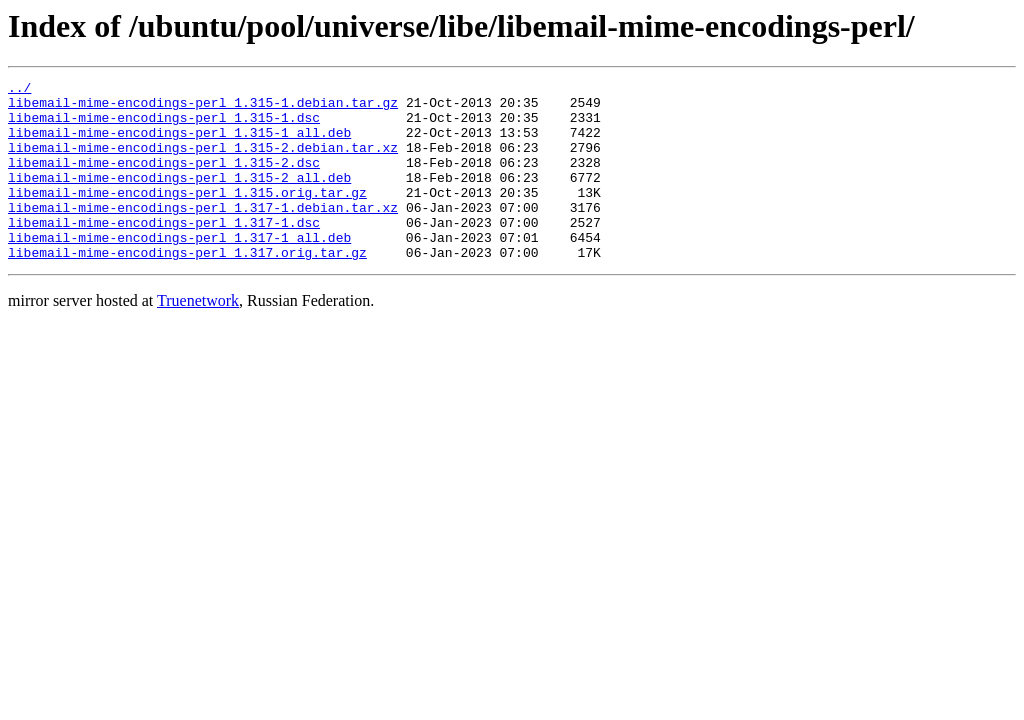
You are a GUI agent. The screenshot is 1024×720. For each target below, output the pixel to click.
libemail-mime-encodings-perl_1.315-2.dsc (164, 180)
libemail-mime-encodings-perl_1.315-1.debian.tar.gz (203, 108)
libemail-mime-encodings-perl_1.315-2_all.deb (179, 198)
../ (19, 90)
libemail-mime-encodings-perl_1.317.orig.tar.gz (187, 288)
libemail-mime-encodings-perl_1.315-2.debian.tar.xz (203, 162)
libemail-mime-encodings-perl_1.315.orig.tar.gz (187, 216)
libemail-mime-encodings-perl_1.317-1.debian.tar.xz (203, 234)
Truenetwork (198, 336)
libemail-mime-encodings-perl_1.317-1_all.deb (179, 270)
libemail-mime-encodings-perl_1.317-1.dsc (164, 252)
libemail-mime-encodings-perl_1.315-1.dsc (164, 126)
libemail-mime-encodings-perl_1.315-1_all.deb (179, 144)
